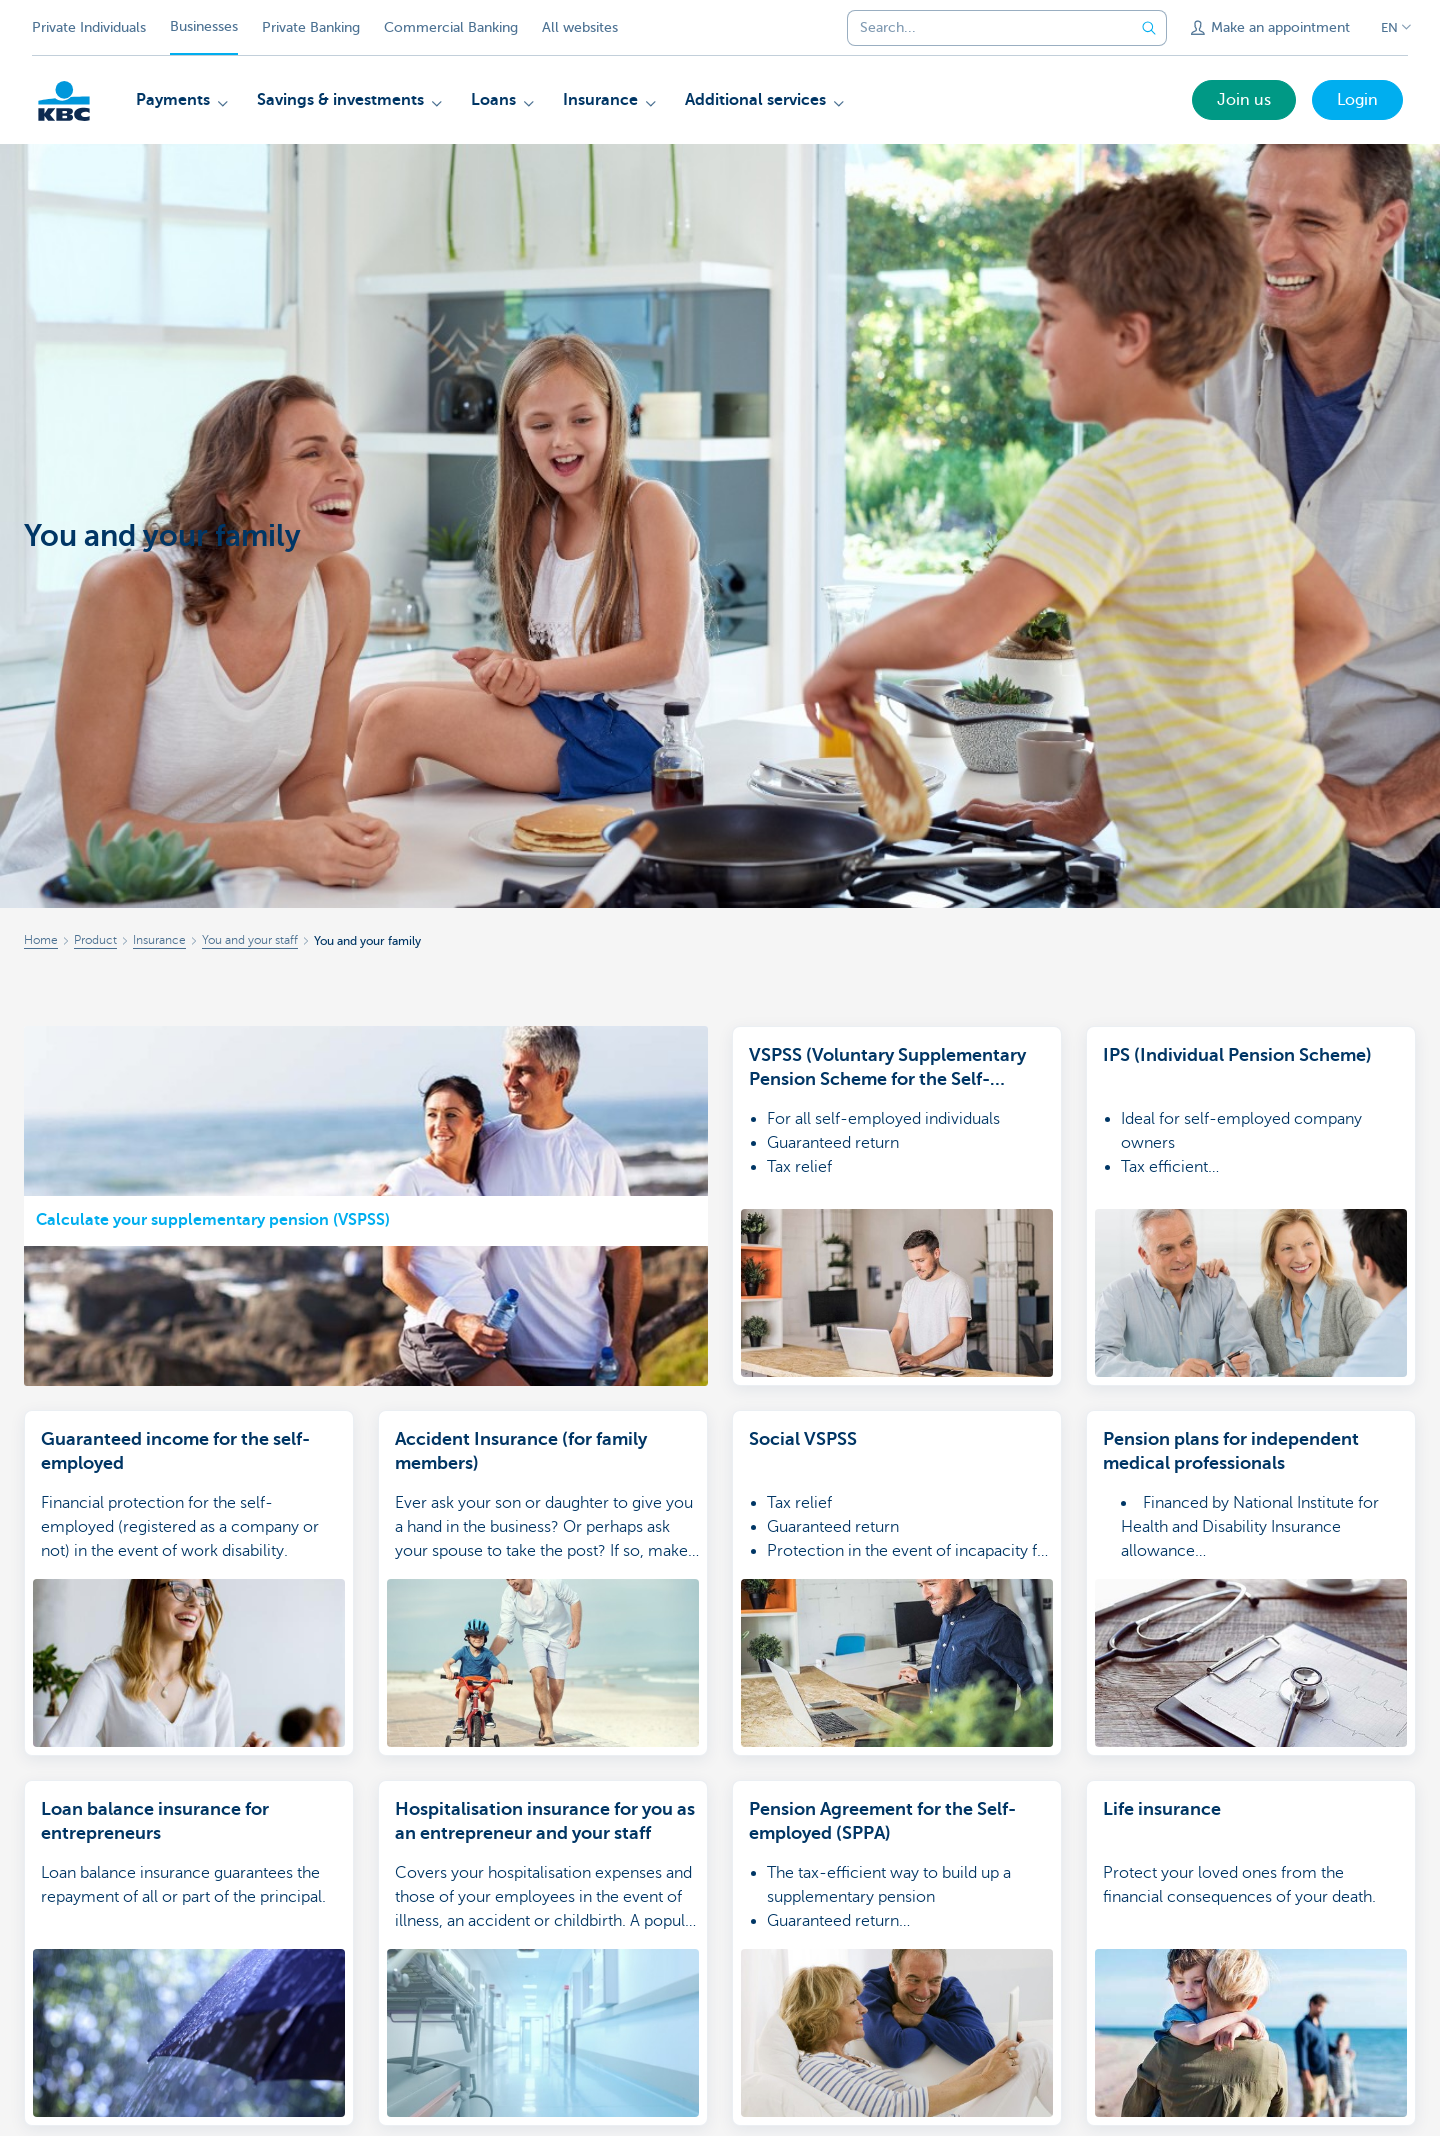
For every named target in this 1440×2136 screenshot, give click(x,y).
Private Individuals (89, 27)
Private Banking (311, 27)
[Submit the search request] (1149, 28)
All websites (580, 27)
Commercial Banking (451, 27)
